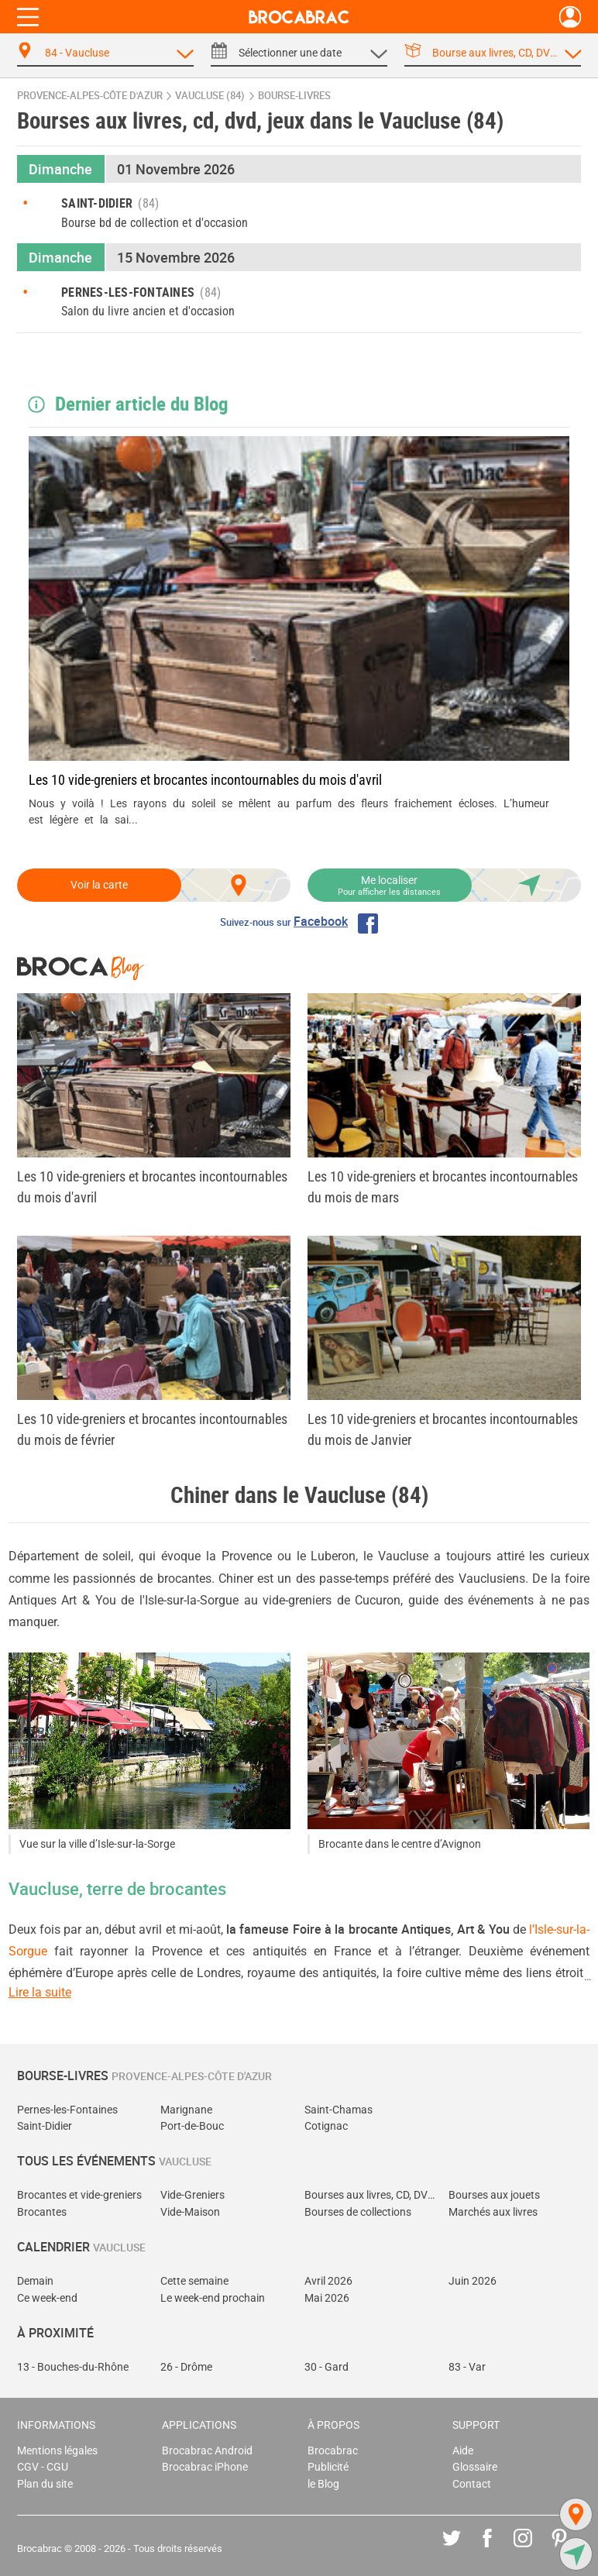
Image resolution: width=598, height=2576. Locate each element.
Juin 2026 (472, 2281)
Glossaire (474, 2467)
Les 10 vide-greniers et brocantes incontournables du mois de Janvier (443, 1429)
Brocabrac (333, 2450)
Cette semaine (194, 2281)
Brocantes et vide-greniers (79, 2195)
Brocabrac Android (207, 2450)
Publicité (328, 2467)
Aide (462, 2450)
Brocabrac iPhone (205, 2467)
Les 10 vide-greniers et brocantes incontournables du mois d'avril (205, 780)
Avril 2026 (328, 2281)
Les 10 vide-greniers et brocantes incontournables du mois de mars (443, 1186)
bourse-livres (294, 95)
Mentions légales (57, 2450)
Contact (471, 2484)
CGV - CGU (42, 2467)
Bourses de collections (357, 2212)
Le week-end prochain (212, 2298)
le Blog (323, 2484)
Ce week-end (47, 2298)
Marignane (186, 2110)
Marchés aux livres (493, 2212)
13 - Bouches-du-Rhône (73, 2367)
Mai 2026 (326, 2298)
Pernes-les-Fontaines (67, 2110)
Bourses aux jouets (494, 2195)
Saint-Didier (44, 2126)
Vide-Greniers (192, 2195)
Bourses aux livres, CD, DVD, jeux (371, 2195)
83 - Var (467, 2367)
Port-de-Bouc (192, 2126)
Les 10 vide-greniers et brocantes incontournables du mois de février (152, 1429)
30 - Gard (326, 2367)
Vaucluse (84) (210, 95)
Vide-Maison (190, 2212)
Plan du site (45, 2484)
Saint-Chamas (338, 2110)
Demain (35, 2281)
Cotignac (326, 2126)
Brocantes (42, 2212)
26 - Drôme (186, 2367)
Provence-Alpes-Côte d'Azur (90, 95)
